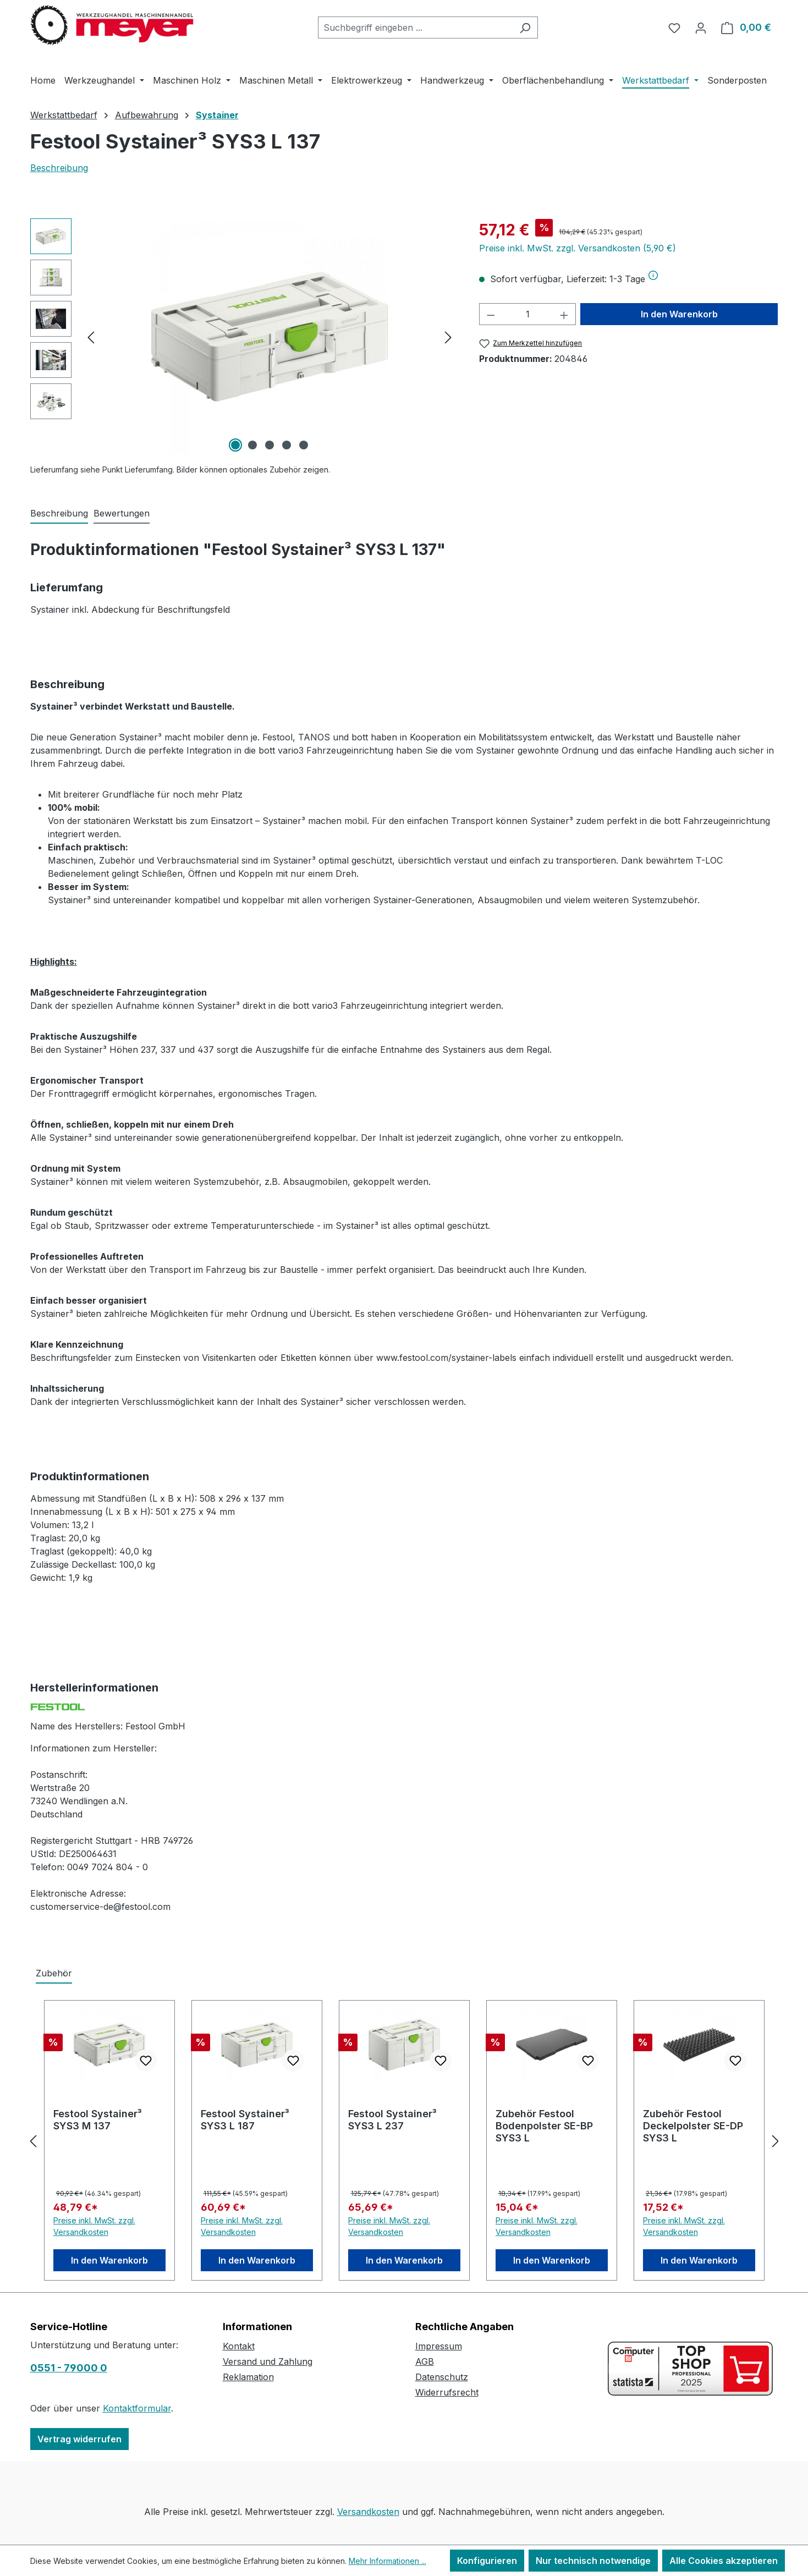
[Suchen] (525, 28)
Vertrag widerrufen (79, 2439)
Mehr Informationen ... (387, 2561)
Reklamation (248, 2376)
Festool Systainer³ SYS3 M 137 (97, 2120)
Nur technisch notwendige (593, 2560)
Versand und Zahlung (267, 2361)
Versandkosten (368, 2511)
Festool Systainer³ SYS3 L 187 (245, 2120)
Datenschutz (441, 2376)
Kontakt (239, 2346)
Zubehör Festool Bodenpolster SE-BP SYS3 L (544, 2126)
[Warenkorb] (746, 28)
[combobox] (415, 28)
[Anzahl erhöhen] (564, 314)
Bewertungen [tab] (122, 513)
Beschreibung (59, 167)
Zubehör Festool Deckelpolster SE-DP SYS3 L (693, 2126)
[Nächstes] (448, 337)
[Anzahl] (528, 314)
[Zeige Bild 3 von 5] (269, 445)
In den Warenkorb (679, 314)
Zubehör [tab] (54, 1973)
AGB (424, 2361)
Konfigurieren (487, 2560)
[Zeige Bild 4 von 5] (286, 445)
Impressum (438, 2346)
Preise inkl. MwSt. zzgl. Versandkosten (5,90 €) (577, 248)
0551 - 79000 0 (68, 2368)
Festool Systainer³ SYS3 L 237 (392, 2120)
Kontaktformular (137, 2408)
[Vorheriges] (91, 337)
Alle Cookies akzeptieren (723, 2560)
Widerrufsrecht (447, 2392)
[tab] (59, 514)
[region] (244, 336)
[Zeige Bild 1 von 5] (235, 445)
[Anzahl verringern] (490, 314)
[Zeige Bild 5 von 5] (303, 445)
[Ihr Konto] (701, 28)
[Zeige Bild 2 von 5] (252, 445)
